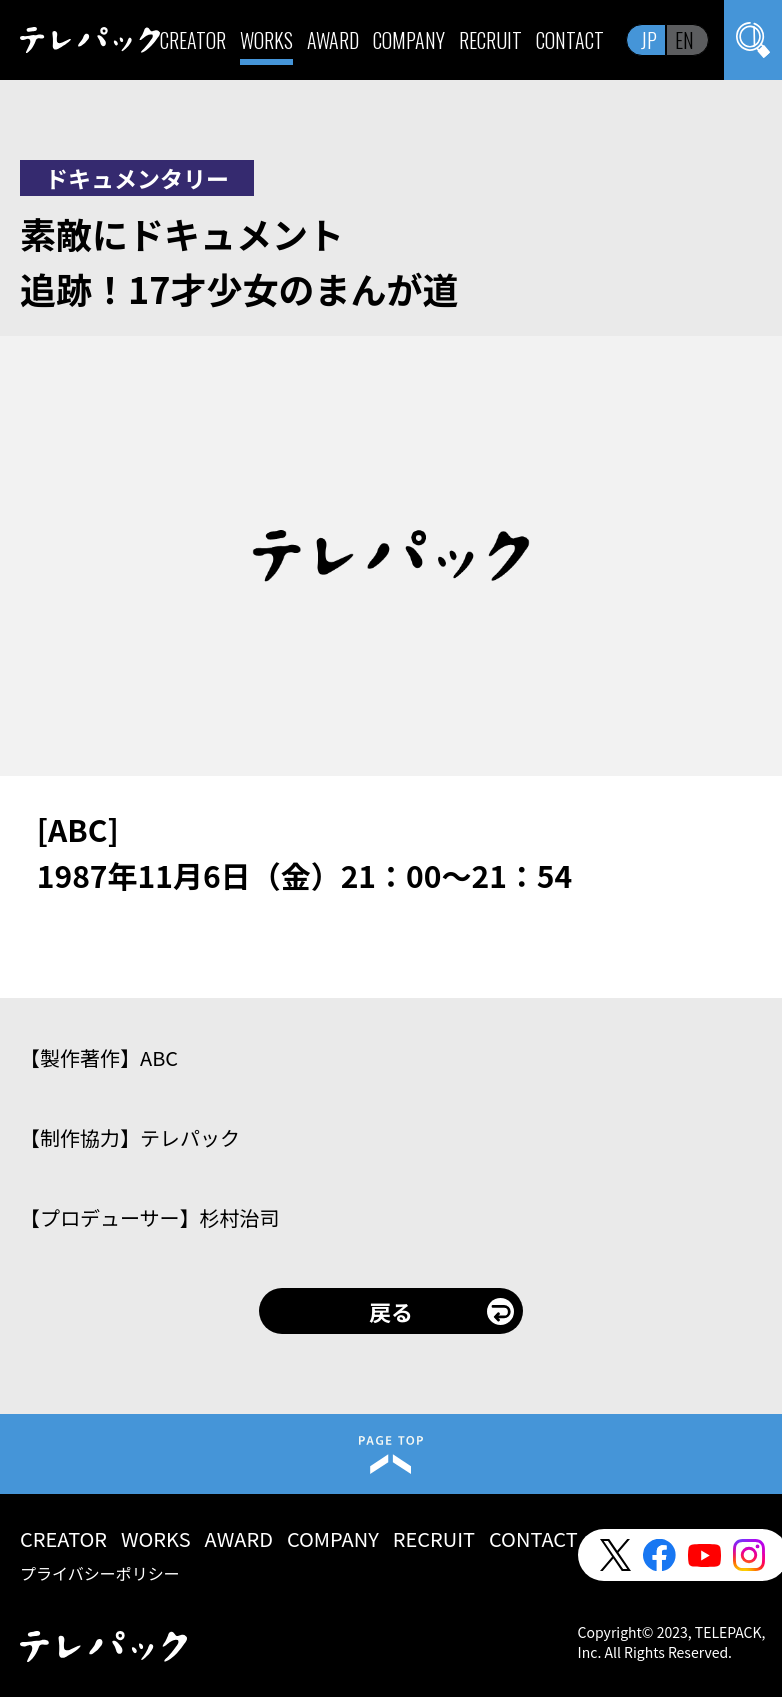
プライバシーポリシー (100, 1573)
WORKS (266, 40)
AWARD (333, 40)
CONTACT (570, 40)
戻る (391, 1311)
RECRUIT (490, 40)
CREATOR (193, 40)
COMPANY (409, 40)
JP (649, 40)
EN (684, 40)
